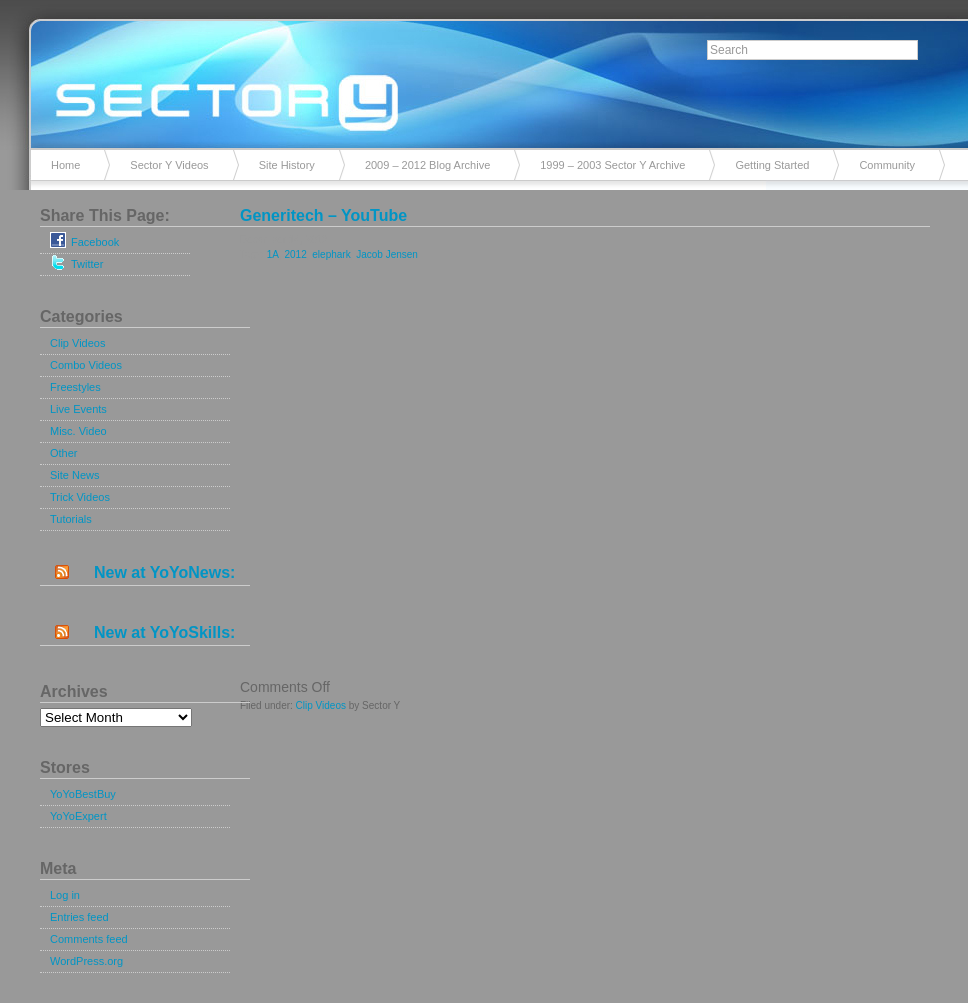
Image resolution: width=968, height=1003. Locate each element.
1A (273, 254)
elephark (331, 254)
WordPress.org (86, 961)
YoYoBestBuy (83, 794)
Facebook (84, 240)
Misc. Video (78, 431)
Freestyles (75, 387)
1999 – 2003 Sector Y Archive (612, 165)
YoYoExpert (78, 816)
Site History (287, 165)
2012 (295, 254)
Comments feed (89, 939)
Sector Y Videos (169, 165)
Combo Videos (86, 365)
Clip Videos (77, 343)
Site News (75, 475)
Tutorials (71, 519)
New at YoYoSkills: (164, 632)
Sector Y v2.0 (484, 80)
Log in (65, 895)
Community (887, 165)
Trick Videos (80, 497)
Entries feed (79, 917)
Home (65, 165)
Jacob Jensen (387, 254)
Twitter (76, 262)
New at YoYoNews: (164, 572)
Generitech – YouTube (323, 215)
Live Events (78, 409)
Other (64, 453)
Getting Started (772, 165)
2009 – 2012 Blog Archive (427, 165)
